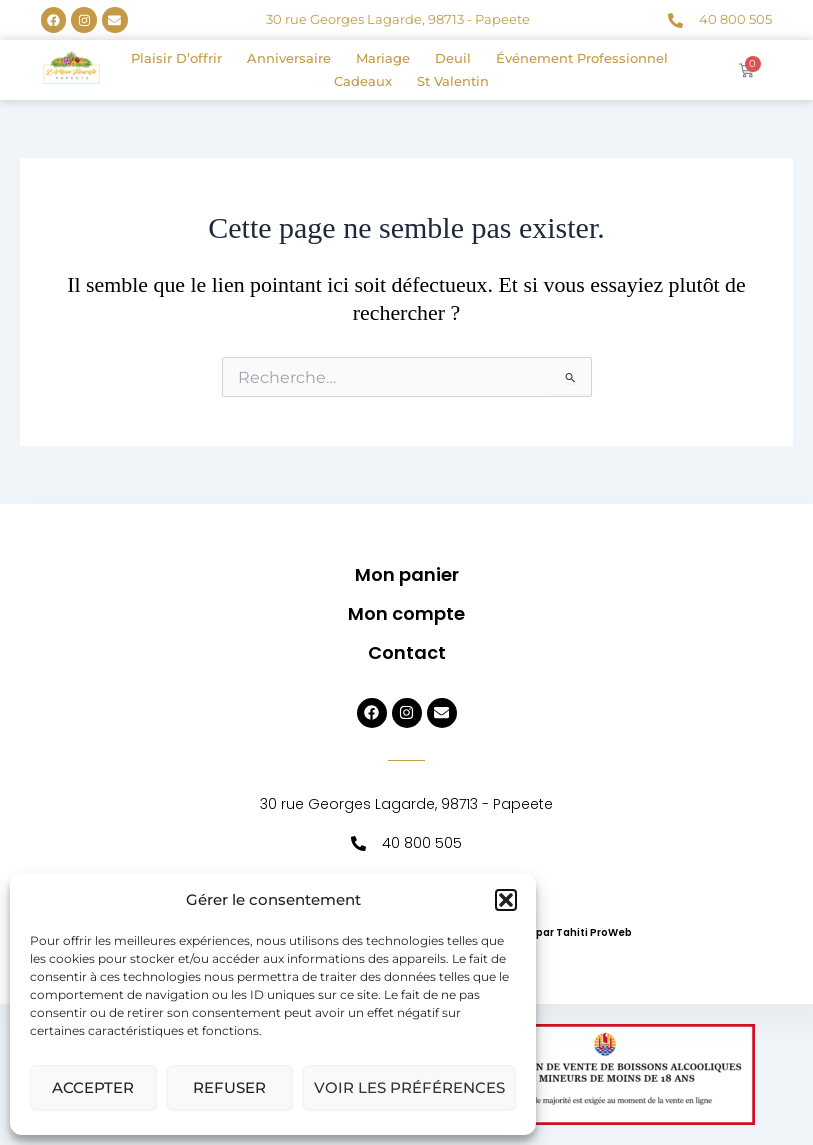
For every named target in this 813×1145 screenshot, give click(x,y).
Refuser (229, 1087)
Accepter (93, 1087)
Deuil (453, 58)
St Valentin (453, 81)
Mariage (383, 58)
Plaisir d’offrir (176, 58)
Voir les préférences (409, 1087)
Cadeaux (363, 81)
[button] (506, 900)
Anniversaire (289, 58)
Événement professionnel (582, 58)
